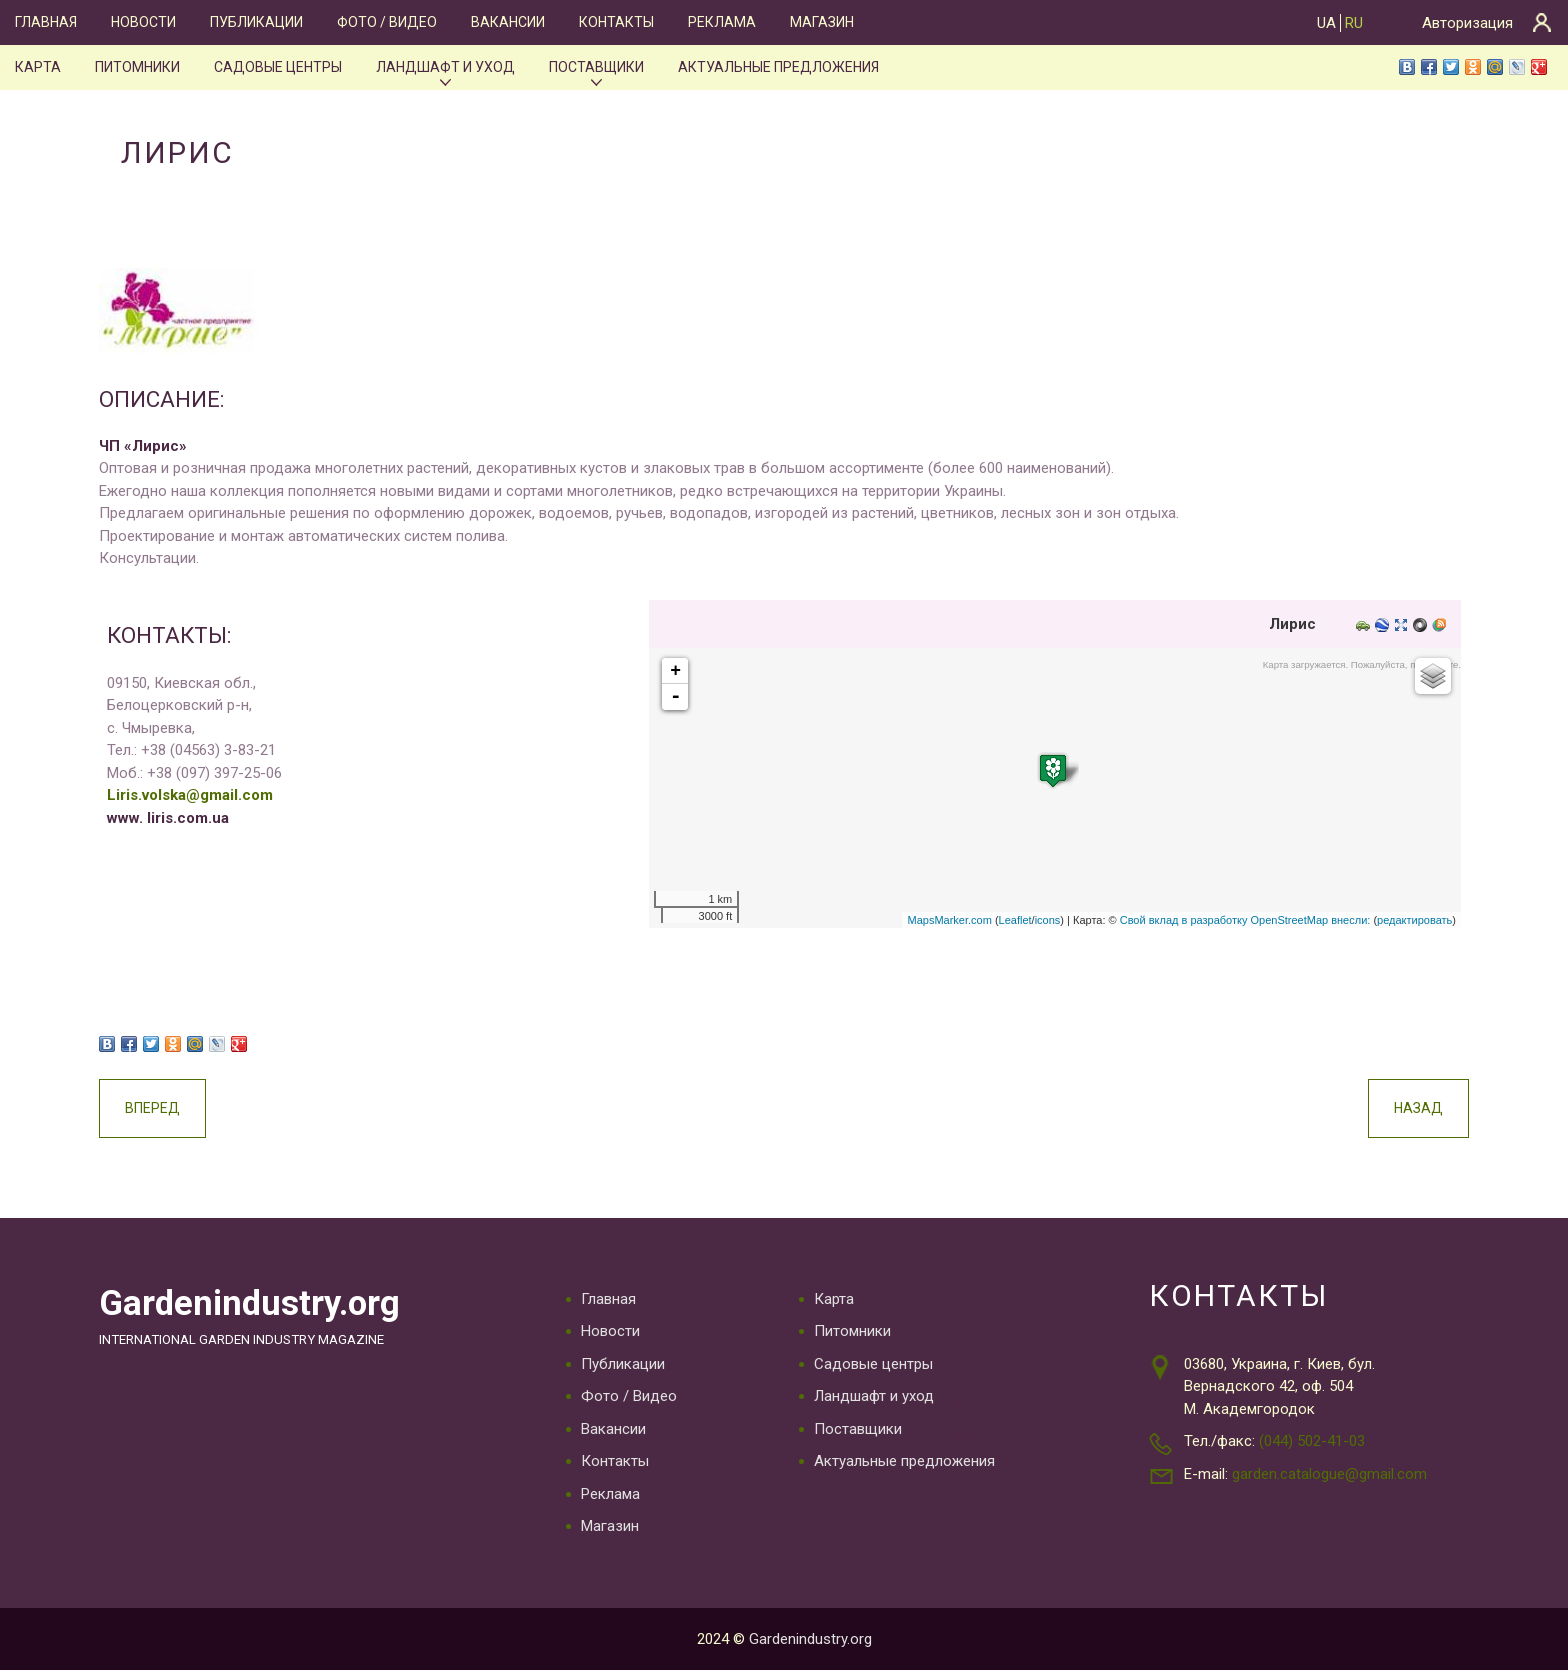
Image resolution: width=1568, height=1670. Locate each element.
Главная (46, 22)
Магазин (822, 22)
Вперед (152, 1108)
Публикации (256, 22)
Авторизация (1467, 23)
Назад (1418, 1108)
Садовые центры (278, 67)
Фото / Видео (387, 22)
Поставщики (596, 67)
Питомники (137, 67)
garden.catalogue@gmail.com (1329, 1474)
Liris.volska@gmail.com (190, 795)
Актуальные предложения (778, 67)
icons (1048, 920)
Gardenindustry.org (249, 1303)
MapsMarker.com (949, 920)
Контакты (616, 22)
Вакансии (508, 22)
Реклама (722, 22)
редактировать (1414, 920)
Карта (38, 67)
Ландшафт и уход (445, 67)
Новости (143, 22)
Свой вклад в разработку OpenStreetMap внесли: (1245, 920)
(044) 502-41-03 (1312, 1441)
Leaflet (1015, 920)
